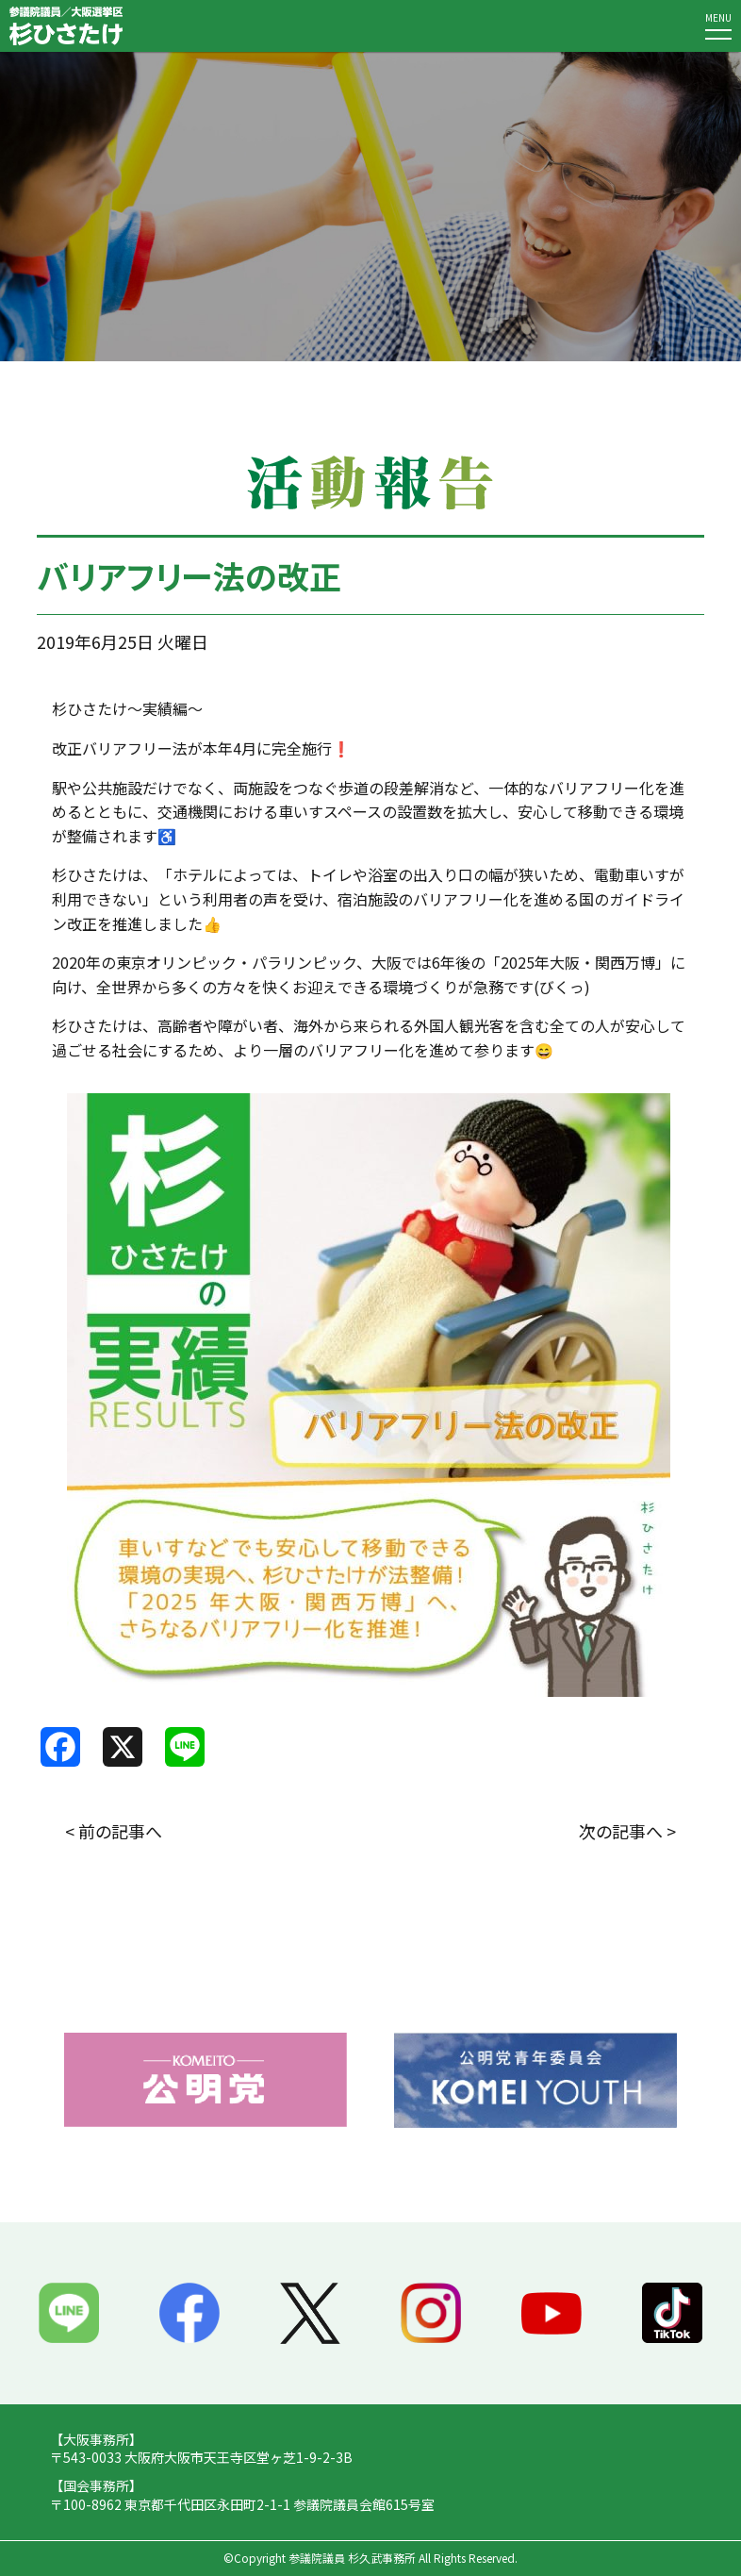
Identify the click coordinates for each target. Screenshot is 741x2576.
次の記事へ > (627, 1831)
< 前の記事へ (113, 1831)
